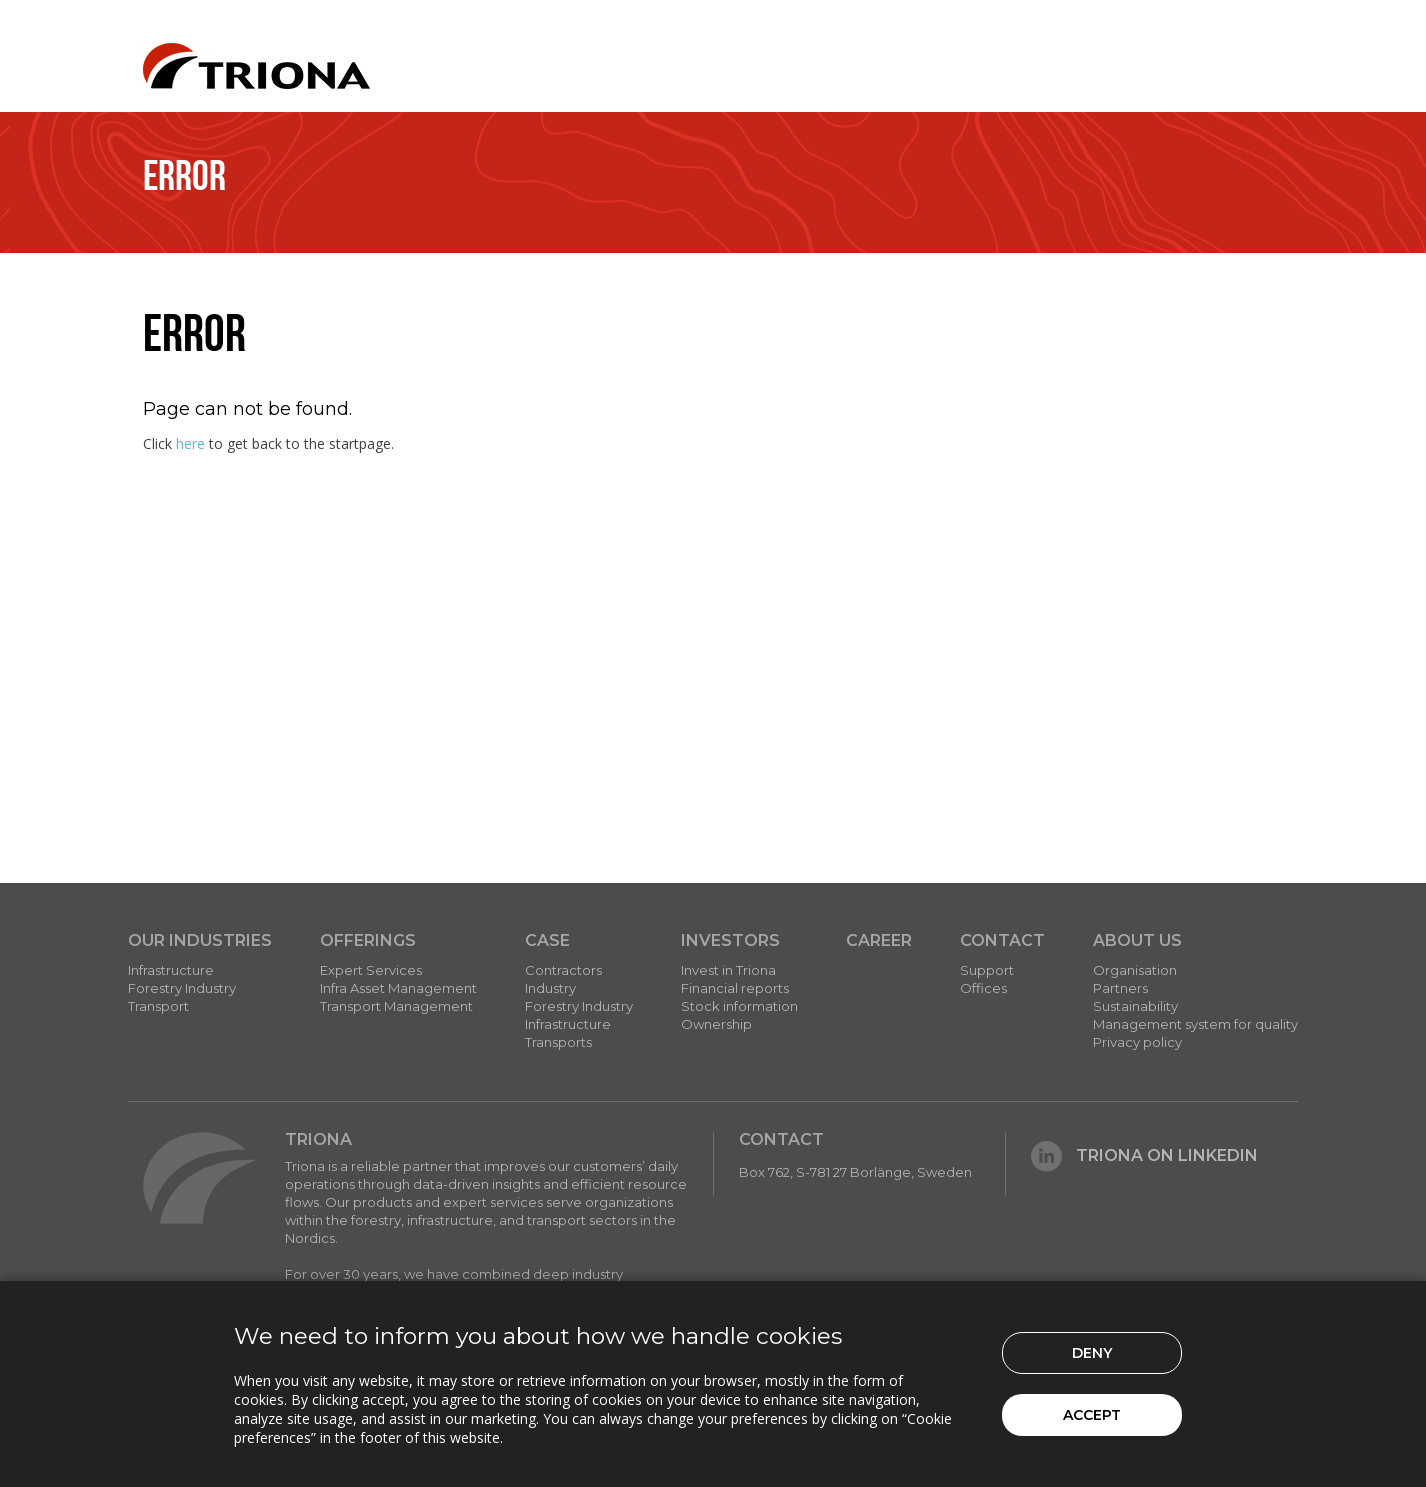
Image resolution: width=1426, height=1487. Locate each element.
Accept (1092, 1415)
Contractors (563, 970)
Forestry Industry (182, 988)
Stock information (739, 1006)
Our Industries (200, 940)
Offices (983, 988)
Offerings (368, 940)
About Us (1137, 940)
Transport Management (396, 1006)
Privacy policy (1137, 1042)
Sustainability (1135, 1006)
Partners (1120, 988)
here (190, 443)
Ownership (716, 1024)
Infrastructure (171, 970)
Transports (558, 1042)
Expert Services (371, 970)
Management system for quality (1195, 1024)
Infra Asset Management (398, 988)
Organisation (1135, 970)
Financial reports (735, 988)
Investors (730, 940)
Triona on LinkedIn (1144, 1155)
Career (879, 940)
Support (987, 970)
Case (547, 940)
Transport (158, 1006)
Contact (1002, 940)
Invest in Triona (728, 970)
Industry (550, 988)
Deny (1092, 1353)
